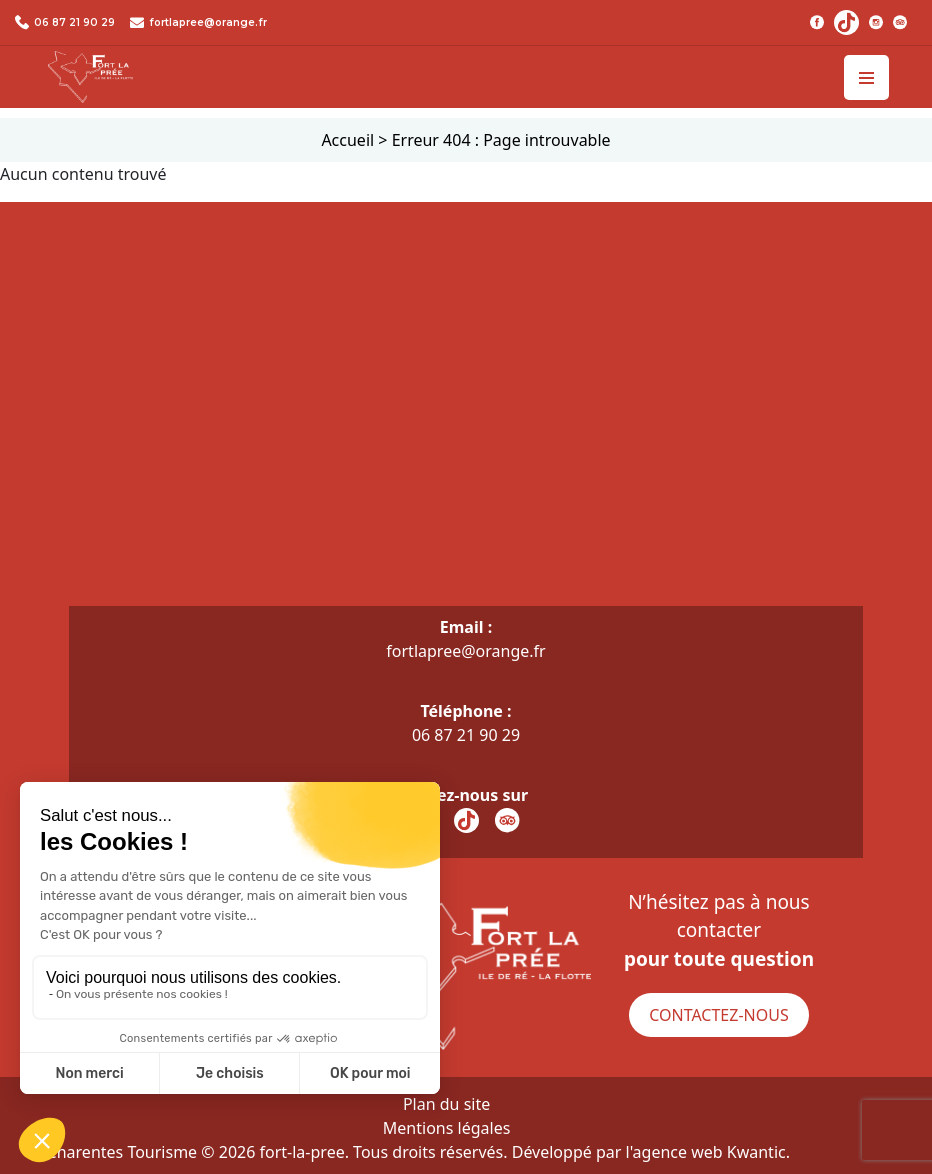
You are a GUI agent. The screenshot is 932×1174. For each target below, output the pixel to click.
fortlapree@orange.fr (208, 22)
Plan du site (446, 1104)
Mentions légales (447, 1128)
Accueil (347, 140)
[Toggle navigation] (866, 77)
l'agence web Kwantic (706, 1152)
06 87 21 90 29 (74, 22)
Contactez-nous (718, 1015)
